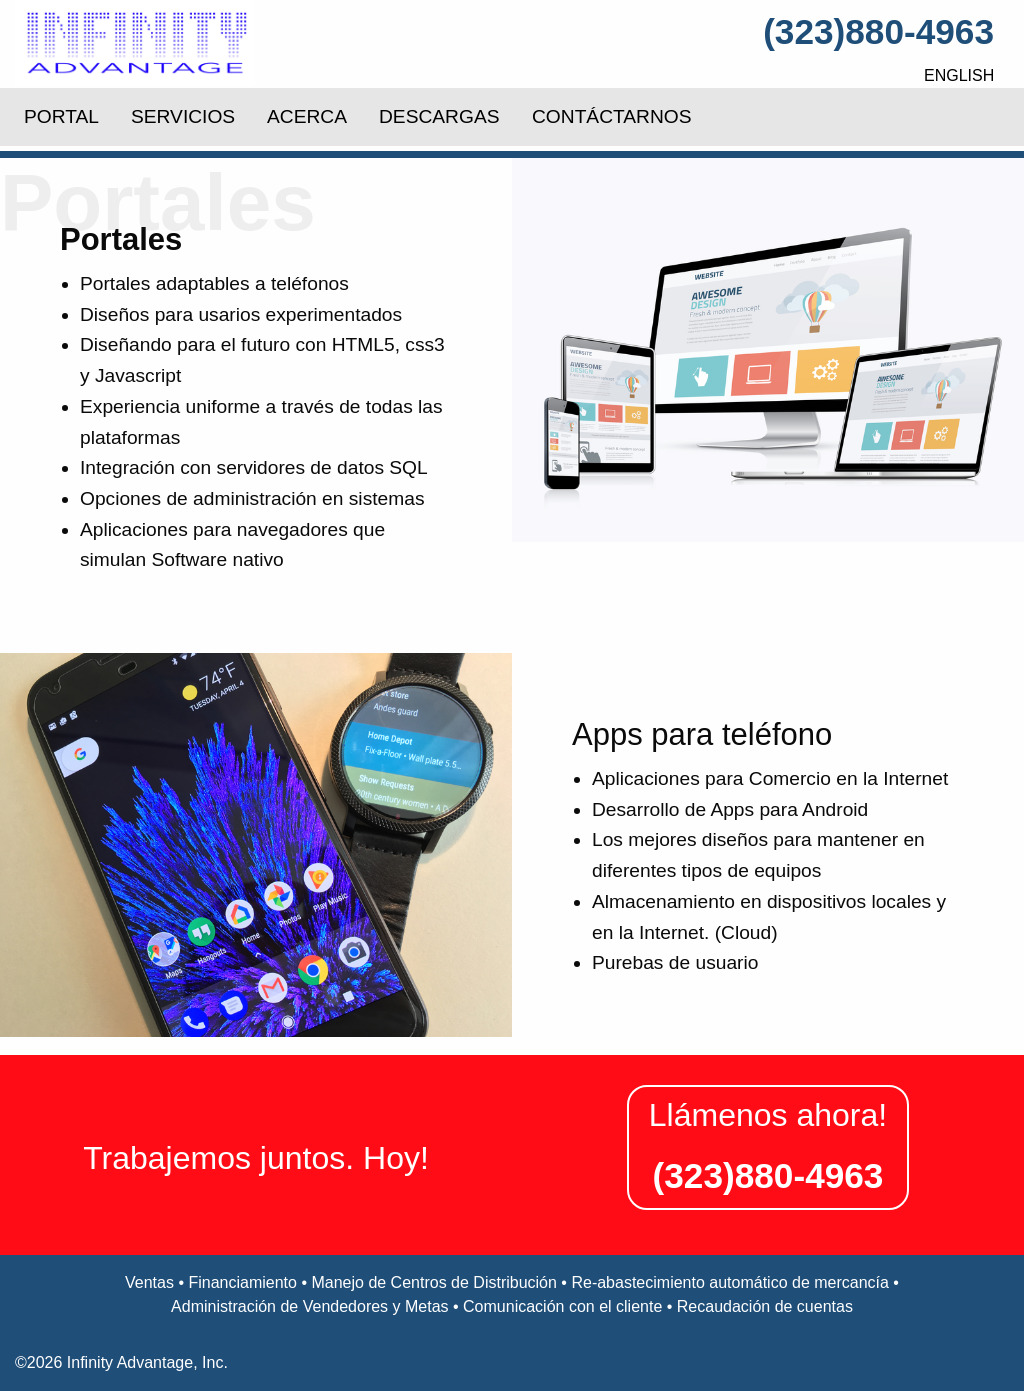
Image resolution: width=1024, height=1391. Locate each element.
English (959, 75)
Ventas (149, 1282)
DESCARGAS (439, 116)
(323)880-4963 (878, 31)
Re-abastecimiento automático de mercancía (730, 1282)
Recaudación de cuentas (765, 1306)
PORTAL (61, 116)
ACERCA (307, 116)
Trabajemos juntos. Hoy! (256, 1158)
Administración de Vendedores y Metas (309, 1306)
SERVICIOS (183, 116)
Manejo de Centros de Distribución (433, 1282)
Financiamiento (242, 1282)
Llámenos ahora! (768, 1115)
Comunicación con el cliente (562, 1306)
